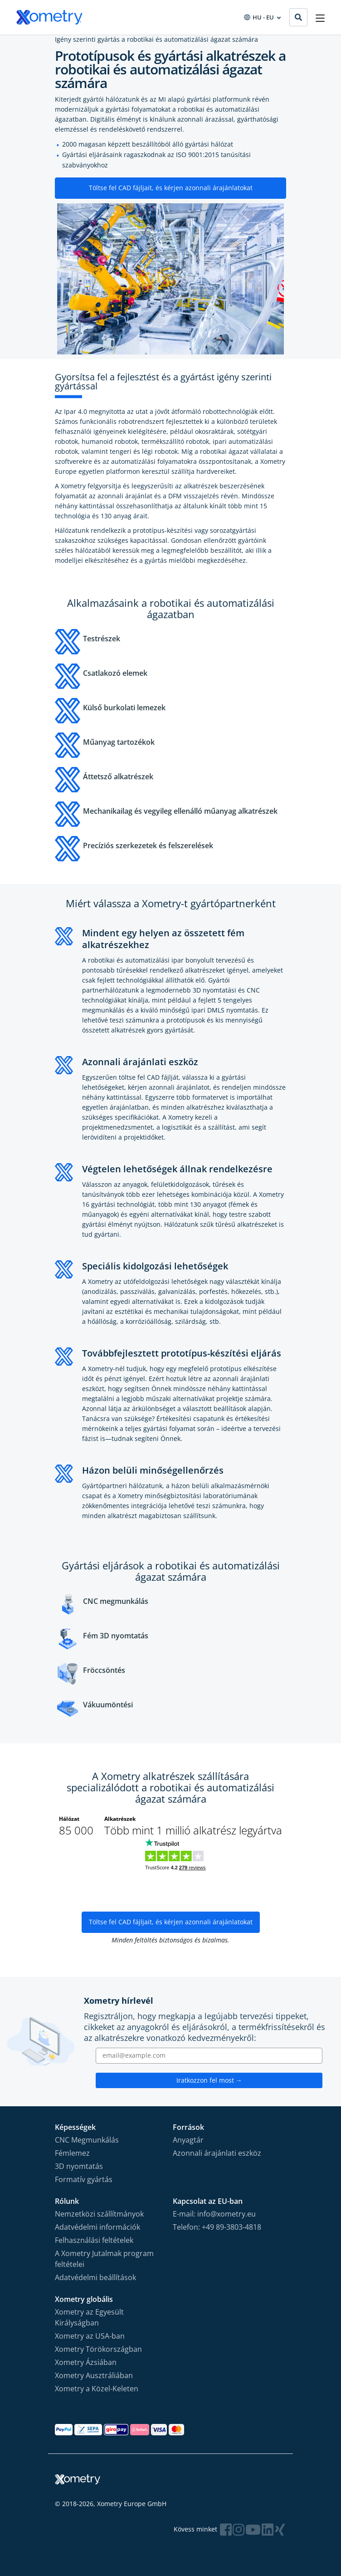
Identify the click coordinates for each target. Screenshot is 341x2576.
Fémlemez (72, 2153)
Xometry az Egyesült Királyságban (89, 2317)
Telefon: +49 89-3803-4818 (217, 2227)
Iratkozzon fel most (209, 2080)
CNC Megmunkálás (87, 2140)
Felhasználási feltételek (94, 2240)
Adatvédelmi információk (97, 2227)
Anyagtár (188, 2140)
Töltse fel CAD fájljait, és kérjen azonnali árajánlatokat (171, 187)
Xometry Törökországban (98, 2349)
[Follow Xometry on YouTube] (253, 2529)
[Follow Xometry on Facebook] (226, 2529)
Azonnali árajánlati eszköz (217, 2153)
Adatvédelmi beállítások (95, 2277)
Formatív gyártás (83, 2179)
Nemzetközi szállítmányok (99, 2214)
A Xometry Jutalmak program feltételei (104, 2258)
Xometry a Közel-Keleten (96, 2389)
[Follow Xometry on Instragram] (238, 2529)
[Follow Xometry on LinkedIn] (267, 2529)
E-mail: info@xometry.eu (214, 2214)
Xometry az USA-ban (90, 2336)
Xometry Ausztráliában (94, 2375)
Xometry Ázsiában (86, 2362)
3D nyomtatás (79, 2166)
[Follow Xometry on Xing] (280, 2529)
